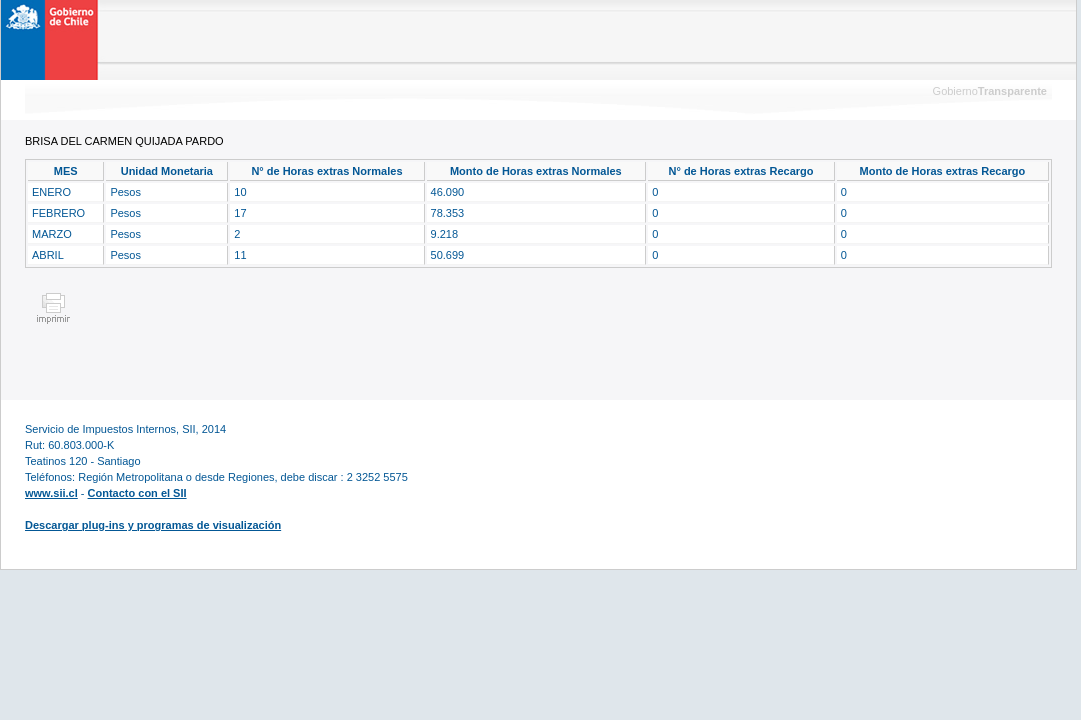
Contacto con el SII (137, 493)
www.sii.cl (51, 493)
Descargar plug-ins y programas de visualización (153, 525)
